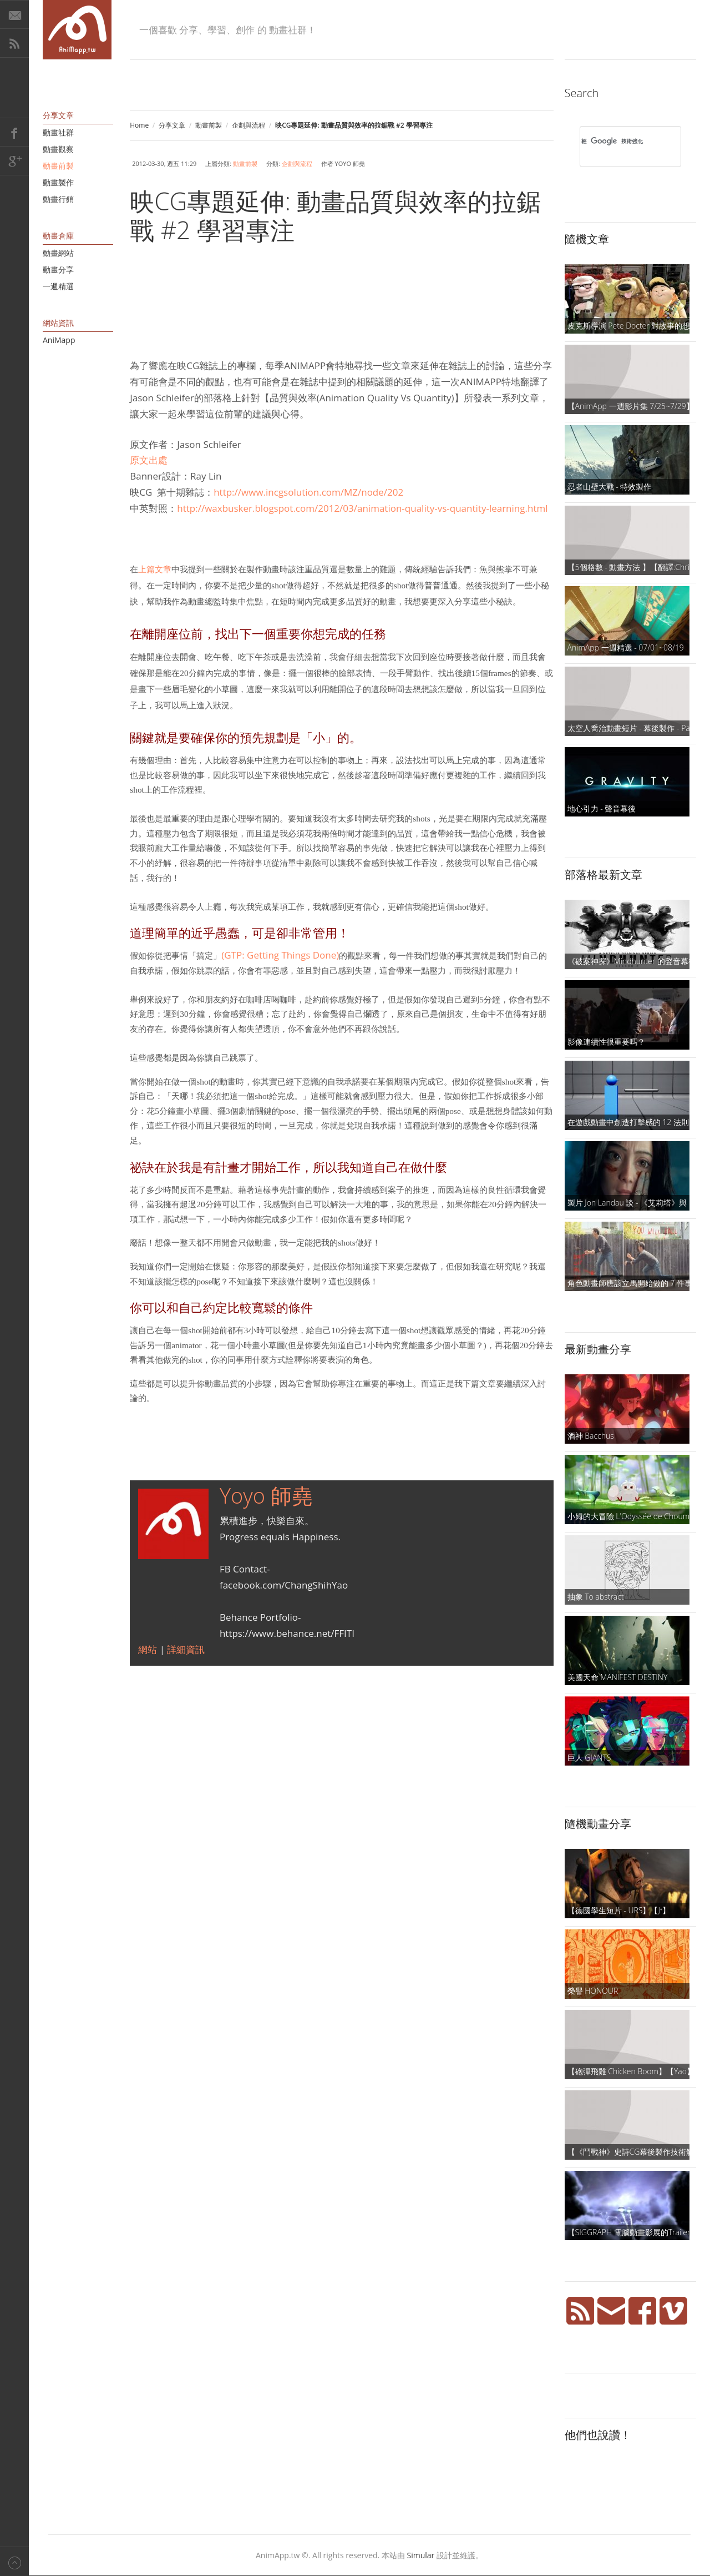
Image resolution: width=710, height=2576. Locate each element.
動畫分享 (58, 269)
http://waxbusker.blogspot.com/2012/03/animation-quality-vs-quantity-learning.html (362, 508)
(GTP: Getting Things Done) (280, 955)
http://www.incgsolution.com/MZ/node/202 (308, 492)
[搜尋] (616, 141)
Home (139, 125)
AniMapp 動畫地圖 (77, 29)
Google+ (14, 161)
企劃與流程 (248, 125)
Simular (421, 2555)
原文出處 (149, 459)
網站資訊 (58, 322)
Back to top (14, 2561)
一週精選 (58, 286)
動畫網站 (58, 253)
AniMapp (59, 340)
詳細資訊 (186, 1649)
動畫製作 (58, 182)
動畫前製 (208, 125)
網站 (148, 1649)
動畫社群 (58, 132)
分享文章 (172, 125)
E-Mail (14, 14)
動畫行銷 (58, 199)
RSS (14, 43)
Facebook (14, 132)
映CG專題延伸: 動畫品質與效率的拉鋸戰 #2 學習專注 (335, 215)
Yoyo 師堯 (266, 1495)
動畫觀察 (58, 149)
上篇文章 (154, 569)
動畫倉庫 (58, 235)
